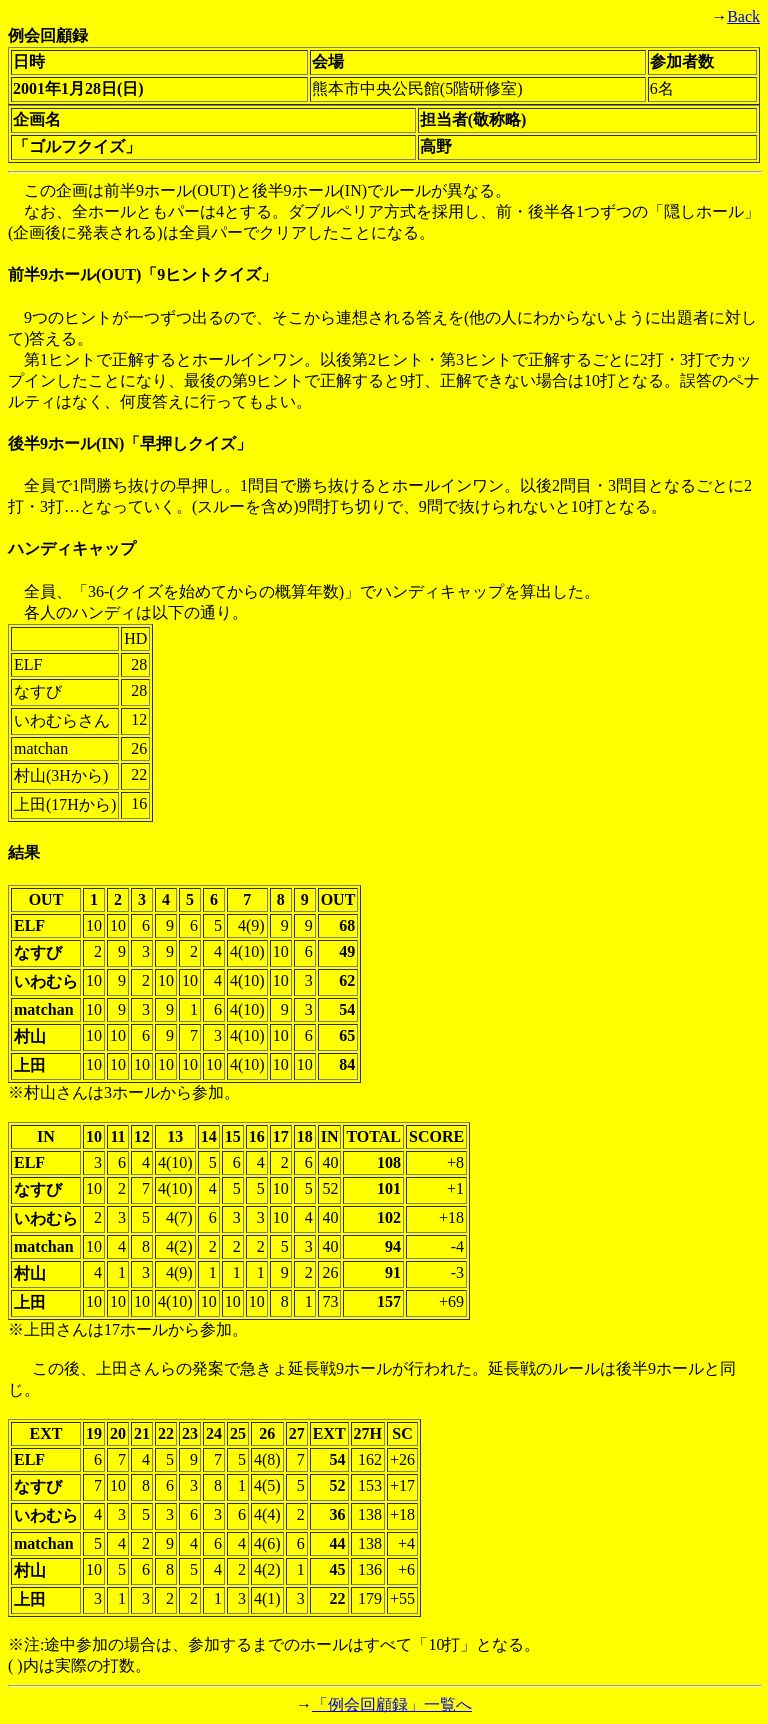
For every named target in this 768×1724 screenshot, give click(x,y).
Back (743, 16)
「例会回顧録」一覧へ (392, 1704)
